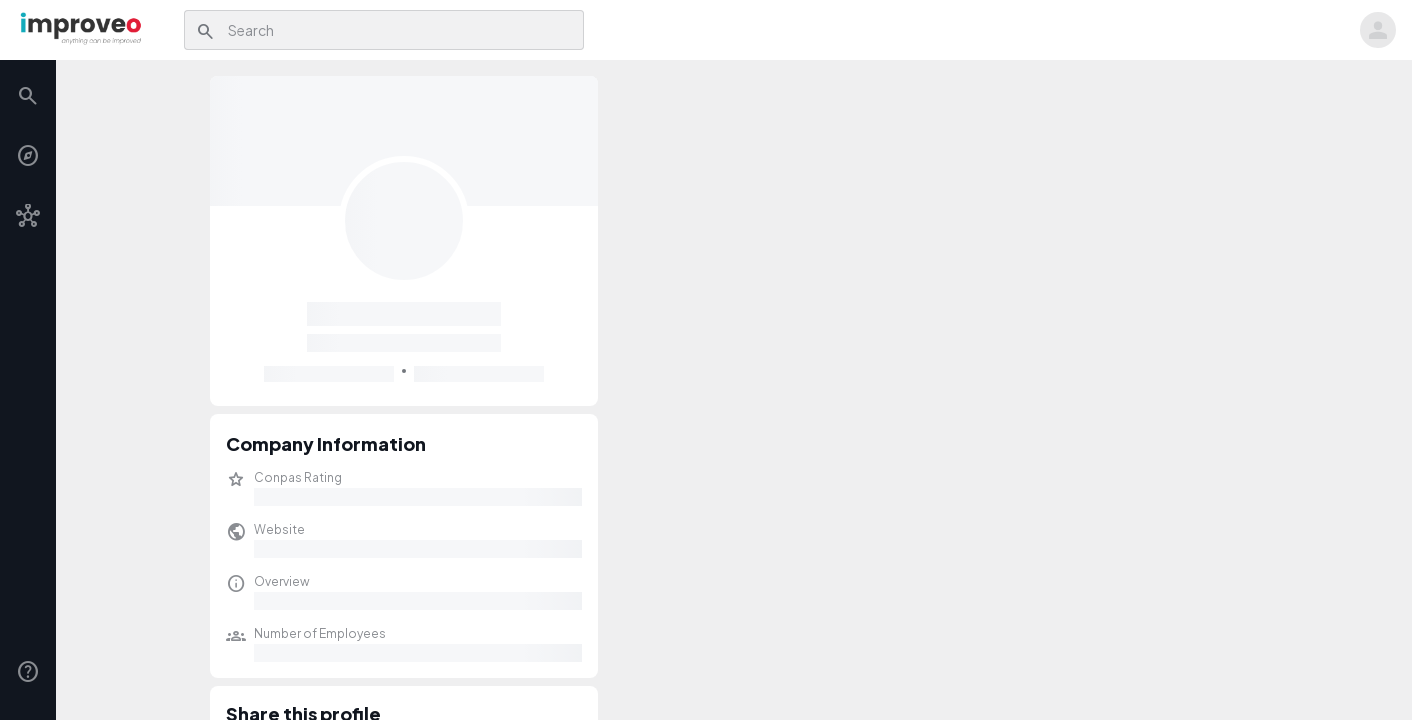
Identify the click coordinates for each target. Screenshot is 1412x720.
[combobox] (400, 30)
